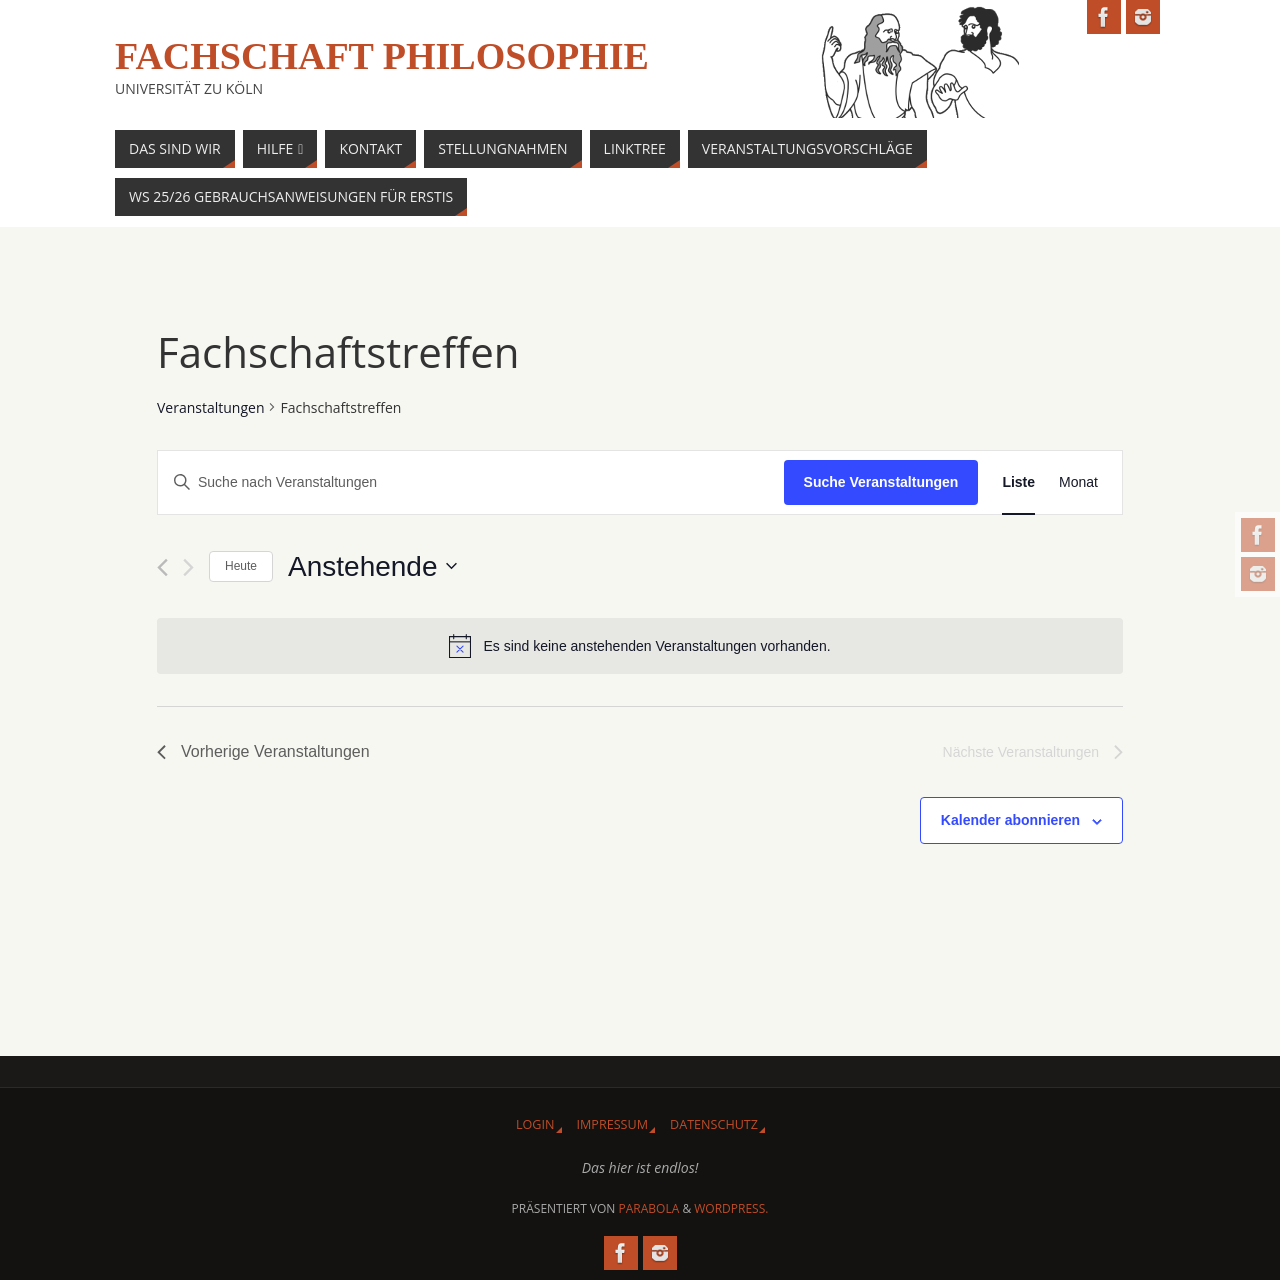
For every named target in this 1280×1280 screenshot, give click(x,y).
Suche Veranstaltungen (881, 482)
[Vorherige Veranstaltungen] (162, 567)
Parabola (649, 1208)
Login (535, 1124)
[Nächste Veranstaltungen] (188, 567)
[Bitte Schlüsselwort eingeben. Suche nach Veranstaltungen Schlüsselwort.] (471, 482)
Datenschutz (714, 1124)
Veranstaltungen (210, 407)
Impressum (613, 1124)
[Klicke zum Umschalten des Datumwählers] (372, 567)
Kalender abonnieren (1010, 820)
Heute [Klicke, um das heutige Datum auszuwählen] (241, 566)
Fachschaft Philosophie (382, 56)
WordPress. (731, 1208)
